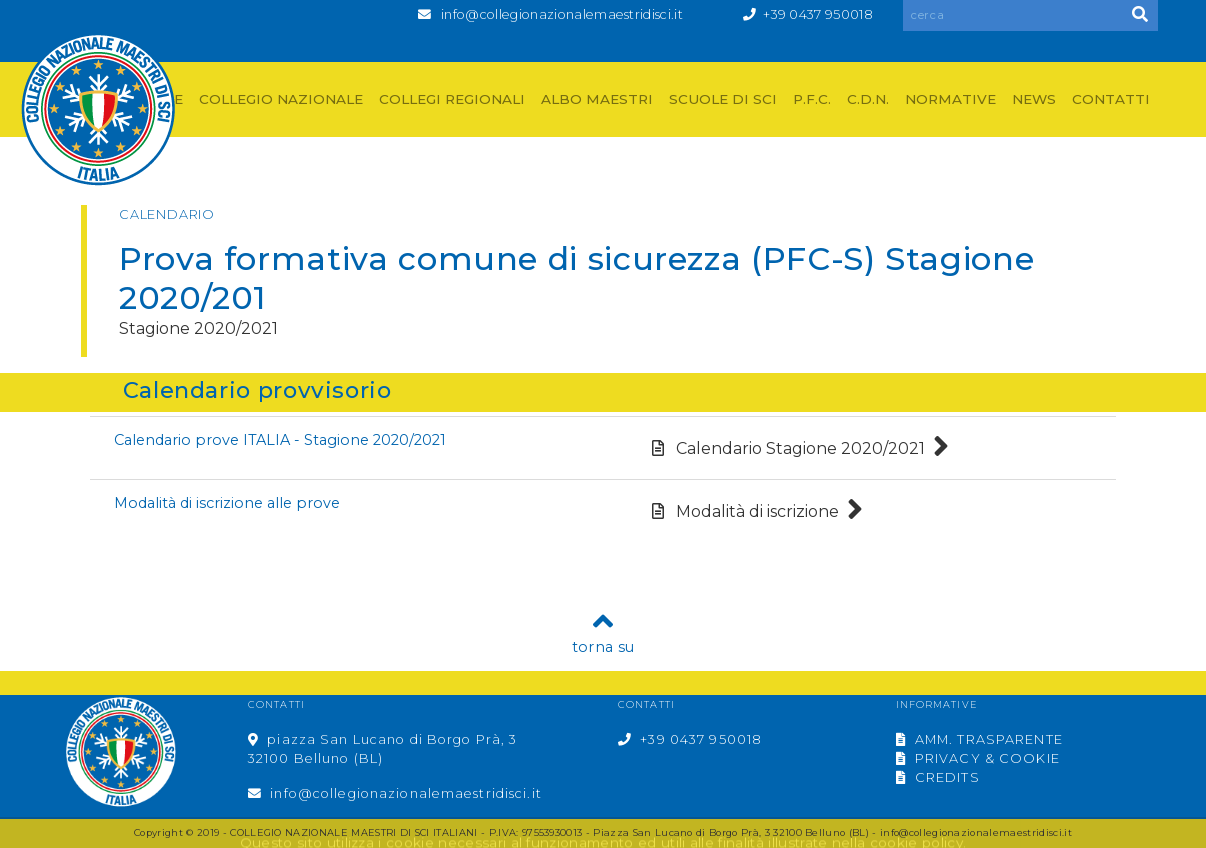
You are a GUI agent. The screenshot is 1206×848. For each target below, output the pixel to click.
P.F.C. (812, 99)
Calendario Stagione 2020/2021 (800, 448)
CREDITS (938, 777)
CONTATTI (1111, 99)
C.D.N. (868, 99)
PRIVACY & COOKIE (978, 758)
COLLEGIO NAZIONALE (281, 99)
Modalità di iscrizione (757, 511)
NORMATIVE (950, 99)
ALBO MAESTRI (597, 99)
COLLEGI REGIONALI (452, 99)
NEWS (1034, 99)
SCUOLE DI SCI (723, 99)
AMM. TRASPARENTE (979, 739)
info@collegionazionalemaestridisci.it (562, 14)
